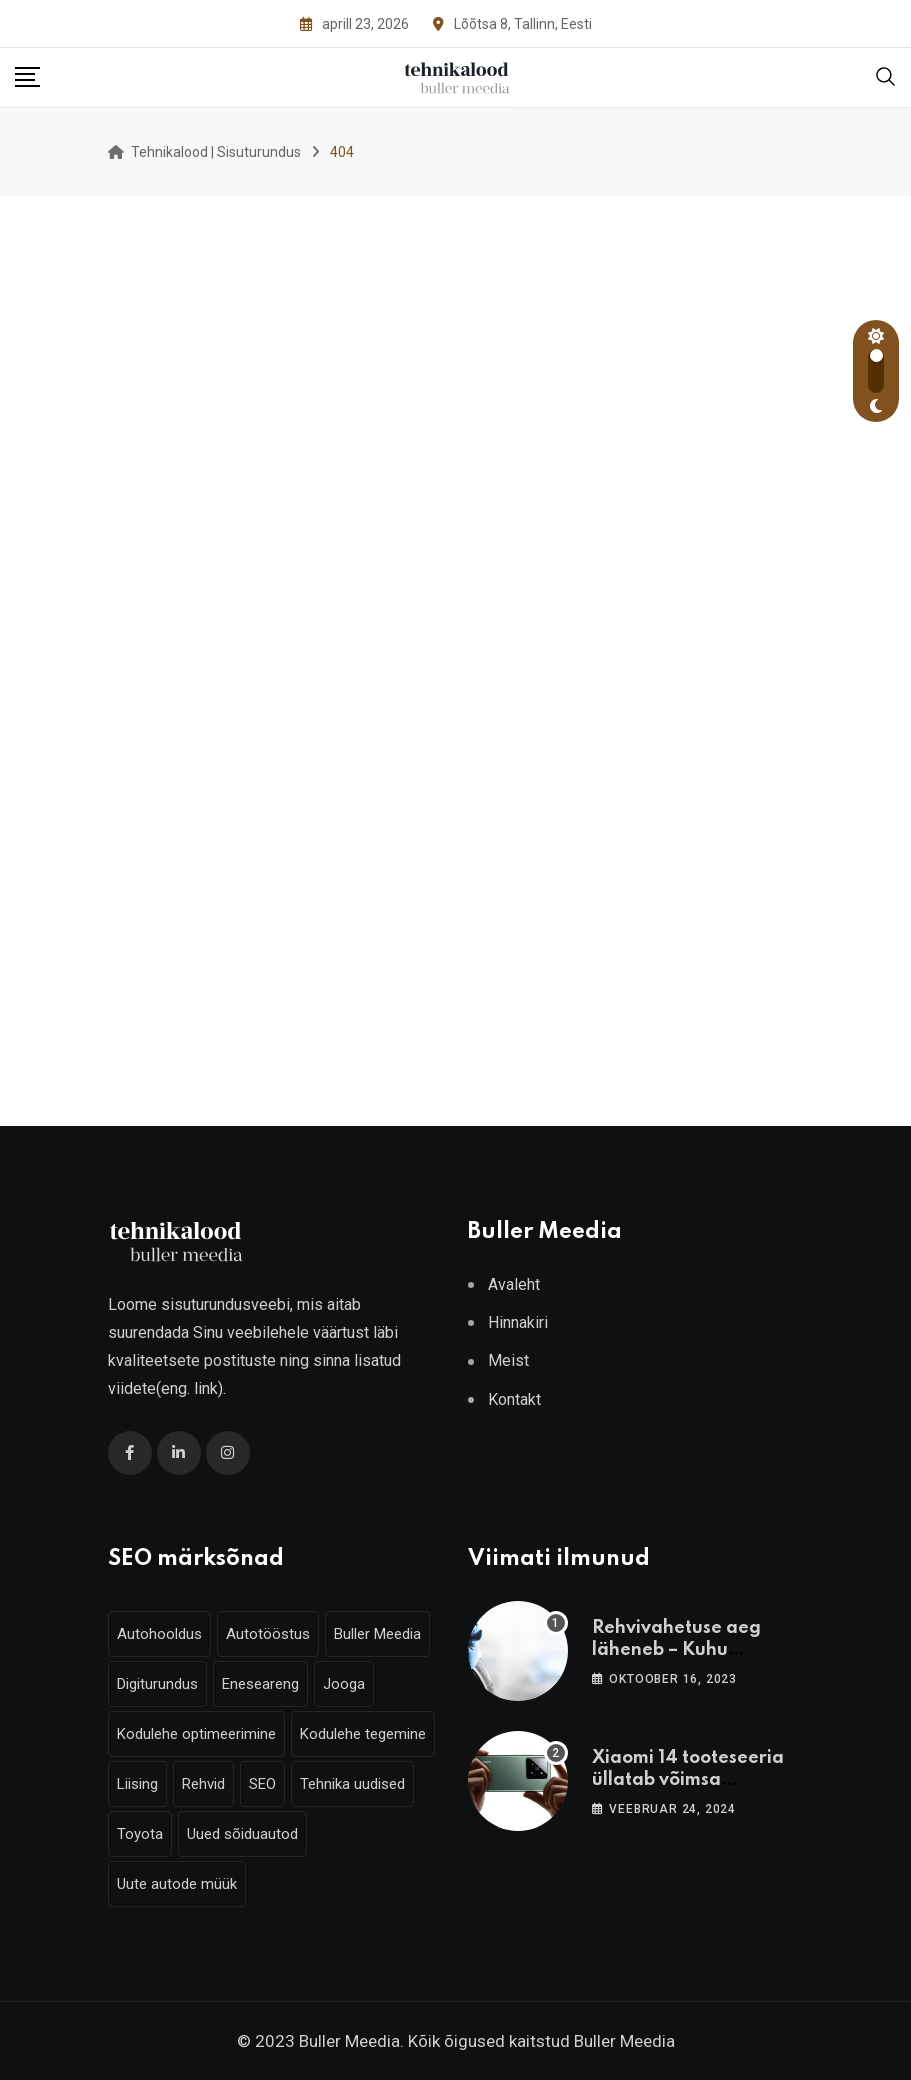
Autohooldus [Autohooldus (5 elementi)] (159, 1634)
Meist (508, 1360)
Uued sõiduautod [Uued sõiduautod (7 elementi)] (242, 1834)
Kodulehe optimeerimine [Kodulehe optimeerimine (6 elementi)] (196, 1734)
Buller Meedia (624, 2041)
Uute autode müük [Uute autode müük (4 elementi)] (177, 1884)
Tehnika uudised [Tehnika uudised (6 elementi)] (352, 1784)
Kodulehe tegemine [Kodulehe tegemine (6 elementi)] (363, 1734)
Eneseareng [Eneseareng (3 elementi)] (260, 1684)
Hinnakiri (518, 1322)
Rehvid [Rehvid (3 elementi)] (203, 1784)
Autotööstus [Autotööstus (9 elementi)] (268, 1634)
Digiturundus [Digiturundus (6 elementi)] (157, 1684)
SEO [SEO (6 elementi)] (262, 1784)
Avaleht (514, 1284)
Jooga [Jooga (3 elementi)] (344, 1684)
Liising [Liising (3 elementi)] (137, 1784)
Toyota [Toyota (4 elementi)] (140, 1834)
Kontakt (514, 1399)
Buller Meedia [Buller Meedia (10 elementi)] (377, 1634)
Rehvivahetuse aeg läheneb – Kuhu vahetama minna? (676, 1650)
